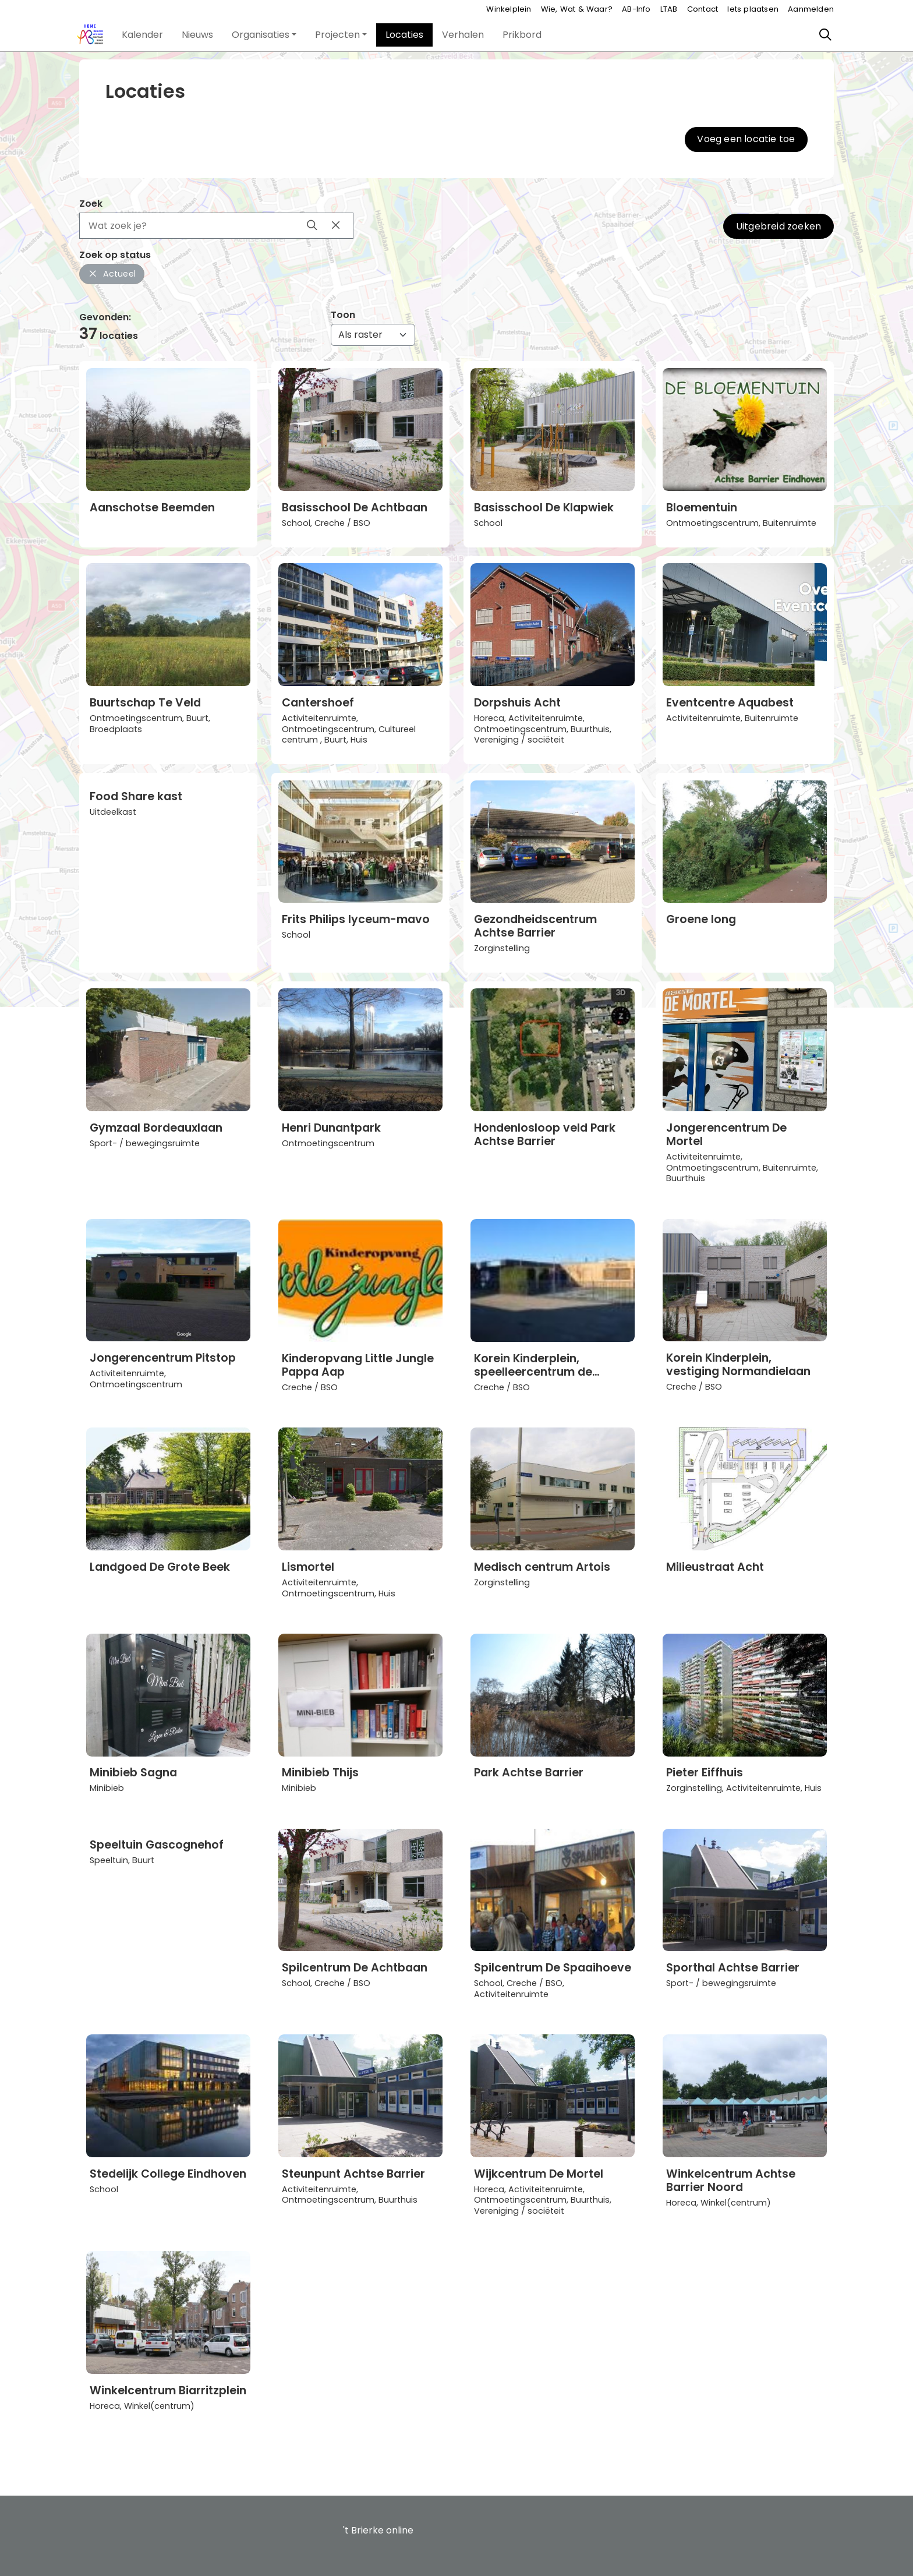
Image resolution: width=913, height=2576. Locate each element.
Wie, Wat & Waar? (577, 9)
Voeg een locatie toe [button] (746, 139)
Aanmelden (811, 9)
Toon (343, 314)
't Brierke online (378, 2530)
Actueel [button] (112, 274)
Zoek (90, 203)
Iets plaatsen (752, 9)
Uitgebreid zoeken (778, 226)
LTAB (669, 9)
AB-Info (636, 9)
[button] (142, 35)
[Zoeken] (826, 35)
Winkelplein (508, 9)
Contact (702, 9)
